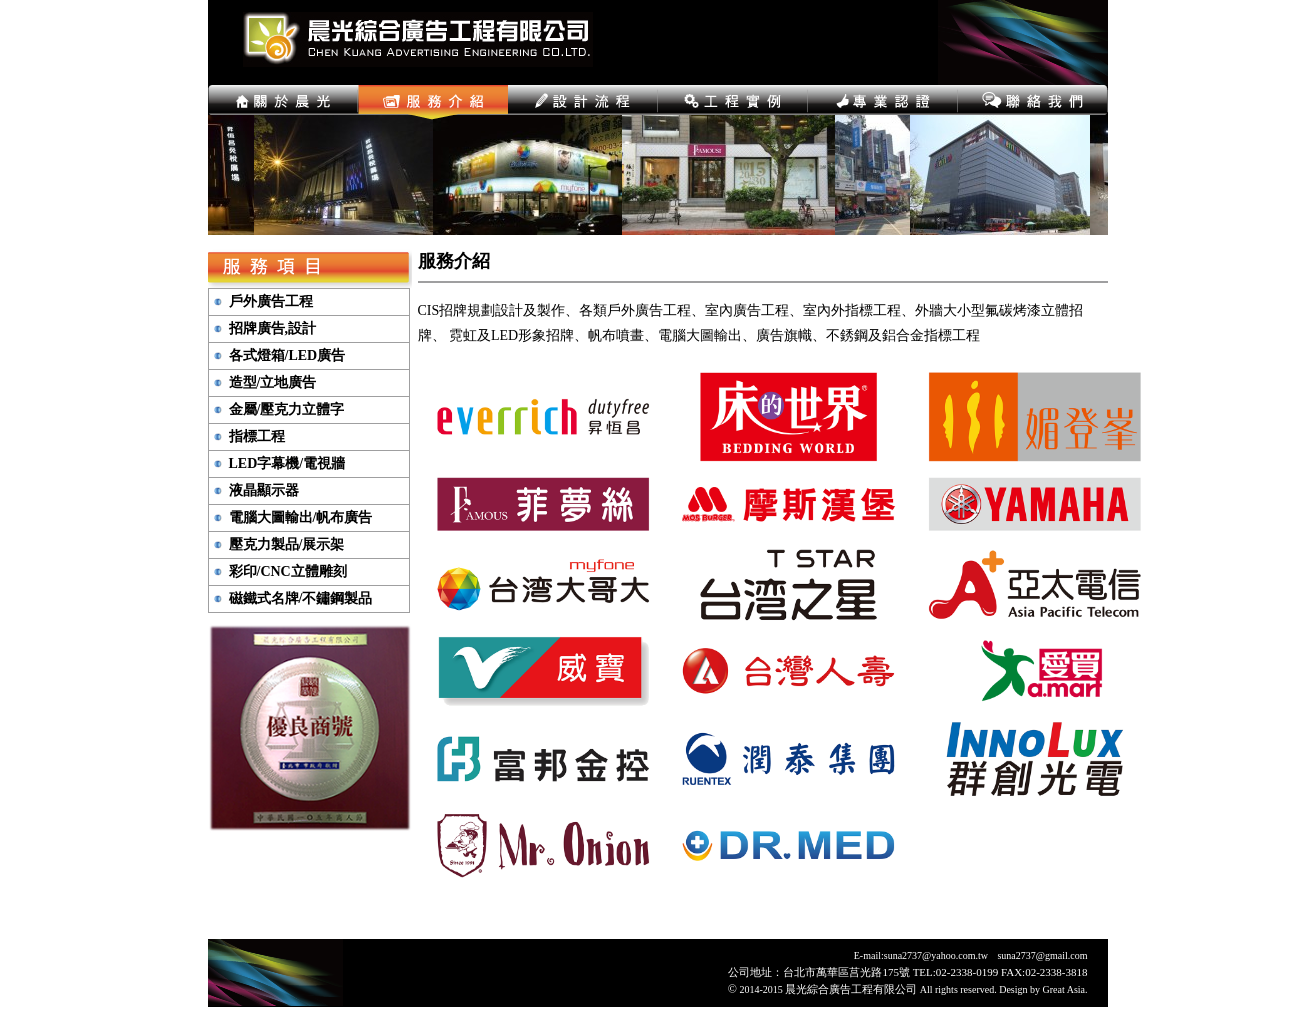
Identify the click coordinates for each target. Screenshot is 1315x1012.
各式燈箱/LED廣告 (287, 356)
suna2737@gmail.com (1042, 955)
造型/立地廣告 (273, 383)
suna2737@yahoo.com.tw (936, 955)
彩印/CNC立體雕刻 (288, 572)
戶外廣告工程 (271, 302)
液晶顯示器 (264, 491)
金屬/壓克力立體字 (287, 410)
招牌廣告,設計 (273, 329)
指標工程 (257, 437)
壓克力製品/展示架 (287, 545)
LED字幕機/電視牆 (287, 464)
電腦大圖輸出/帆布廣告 (301, 518)
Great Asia (1064, 989)
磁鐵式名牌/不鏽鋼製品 (301, 599)
